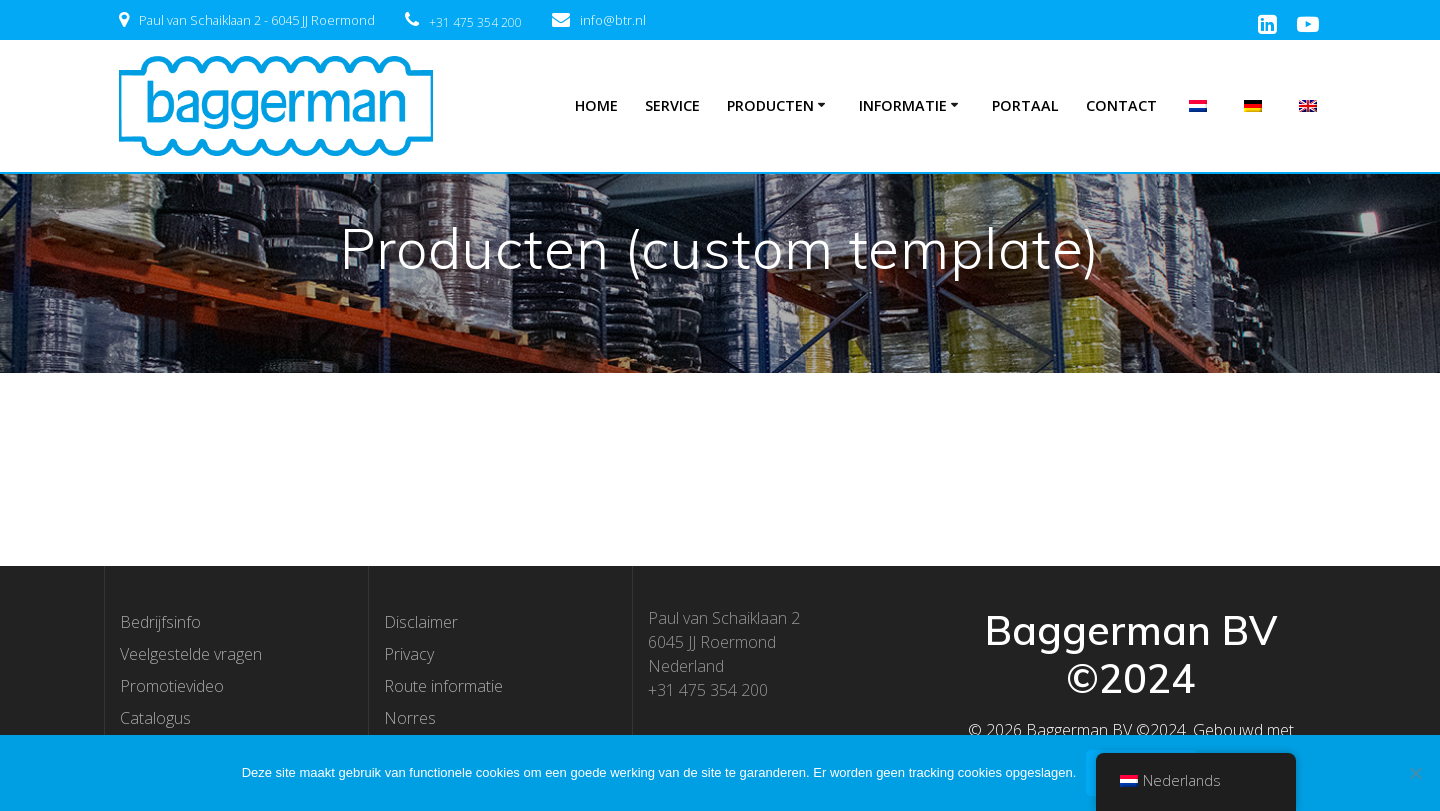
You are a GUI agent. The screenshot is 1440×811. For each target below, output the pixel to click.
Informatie (903, 105)
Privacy (409, 654)
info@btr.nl (613, 20)
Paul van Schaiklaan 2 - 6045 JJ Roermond (257, 20)
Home (596, 105)
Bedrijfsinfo (160, 622)
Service (672, 105)
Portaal (1025, 105)
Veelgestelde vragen (191, 654)
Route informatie (443, 686)
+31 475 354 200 (475, 22)
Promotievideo (172, 686)
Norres (410, 718)
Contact (1121, 105)
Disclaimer (421, 622)
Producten (770, 105)
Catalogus (155, 718)
